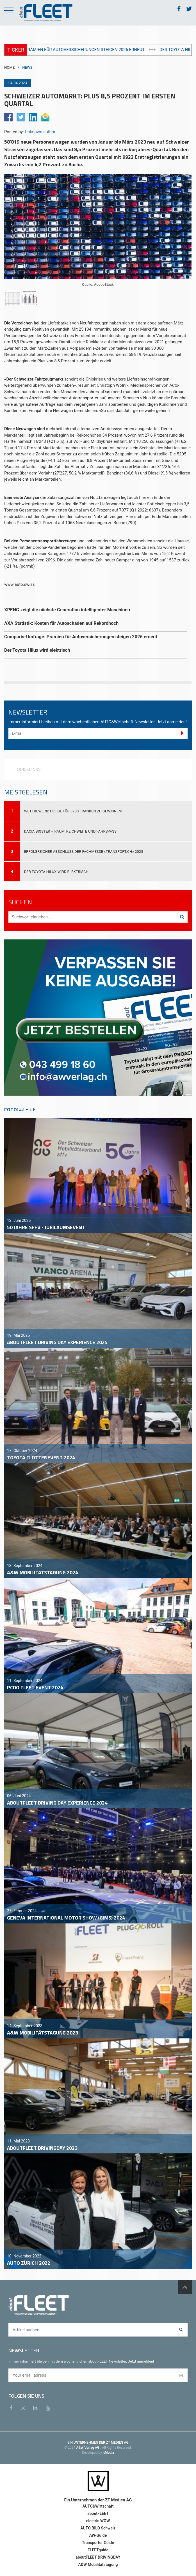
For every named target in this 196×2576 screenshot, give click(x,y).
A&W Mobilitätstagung (98, 2564)
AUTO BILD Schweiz (97, 2528)
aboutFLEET (98, 2513)
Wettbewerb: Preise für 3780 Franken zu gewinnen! (73, 811)
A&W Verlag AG (88, 2448)
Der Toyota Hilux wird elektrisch (56, 872)
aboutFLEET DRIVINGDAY (98, 2557)
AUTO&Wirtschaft (97, 2506)
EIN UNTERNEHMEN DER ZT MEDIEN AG (97, 2442)
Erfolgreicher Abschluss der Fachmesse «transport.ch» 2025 (83, 851)
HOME (9, 67)
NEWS (27, 67)
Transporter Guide (98, 2542)
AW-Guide (98, 2535)
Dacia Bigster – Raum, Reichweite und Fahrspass (70, 831)
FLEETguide (98, 2550)
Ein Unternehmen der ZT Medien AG (98, 2500)
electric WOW (98, 2521)
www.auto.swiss (19, 584)
